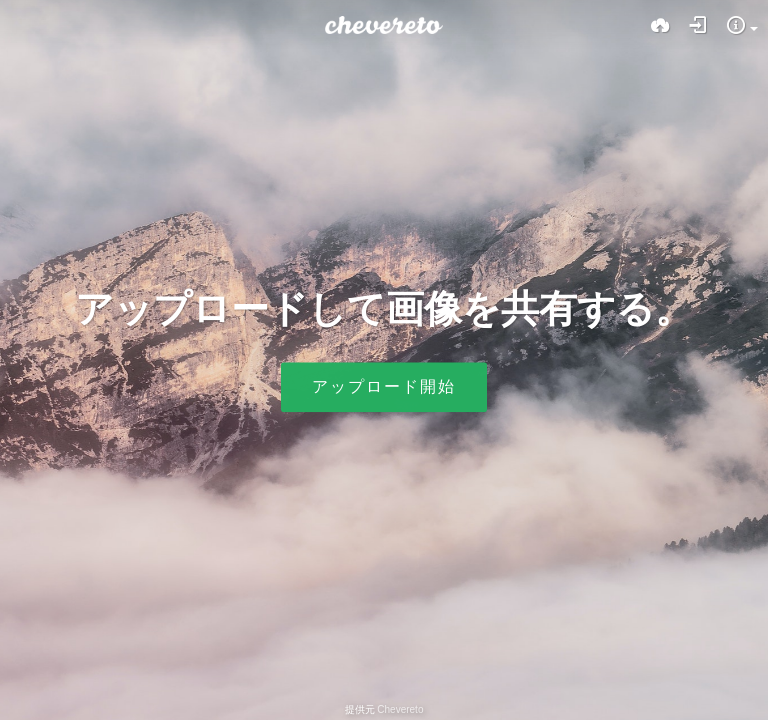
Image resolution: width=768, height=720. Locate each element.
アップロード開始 (384, 387)
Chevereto (400, 709)
